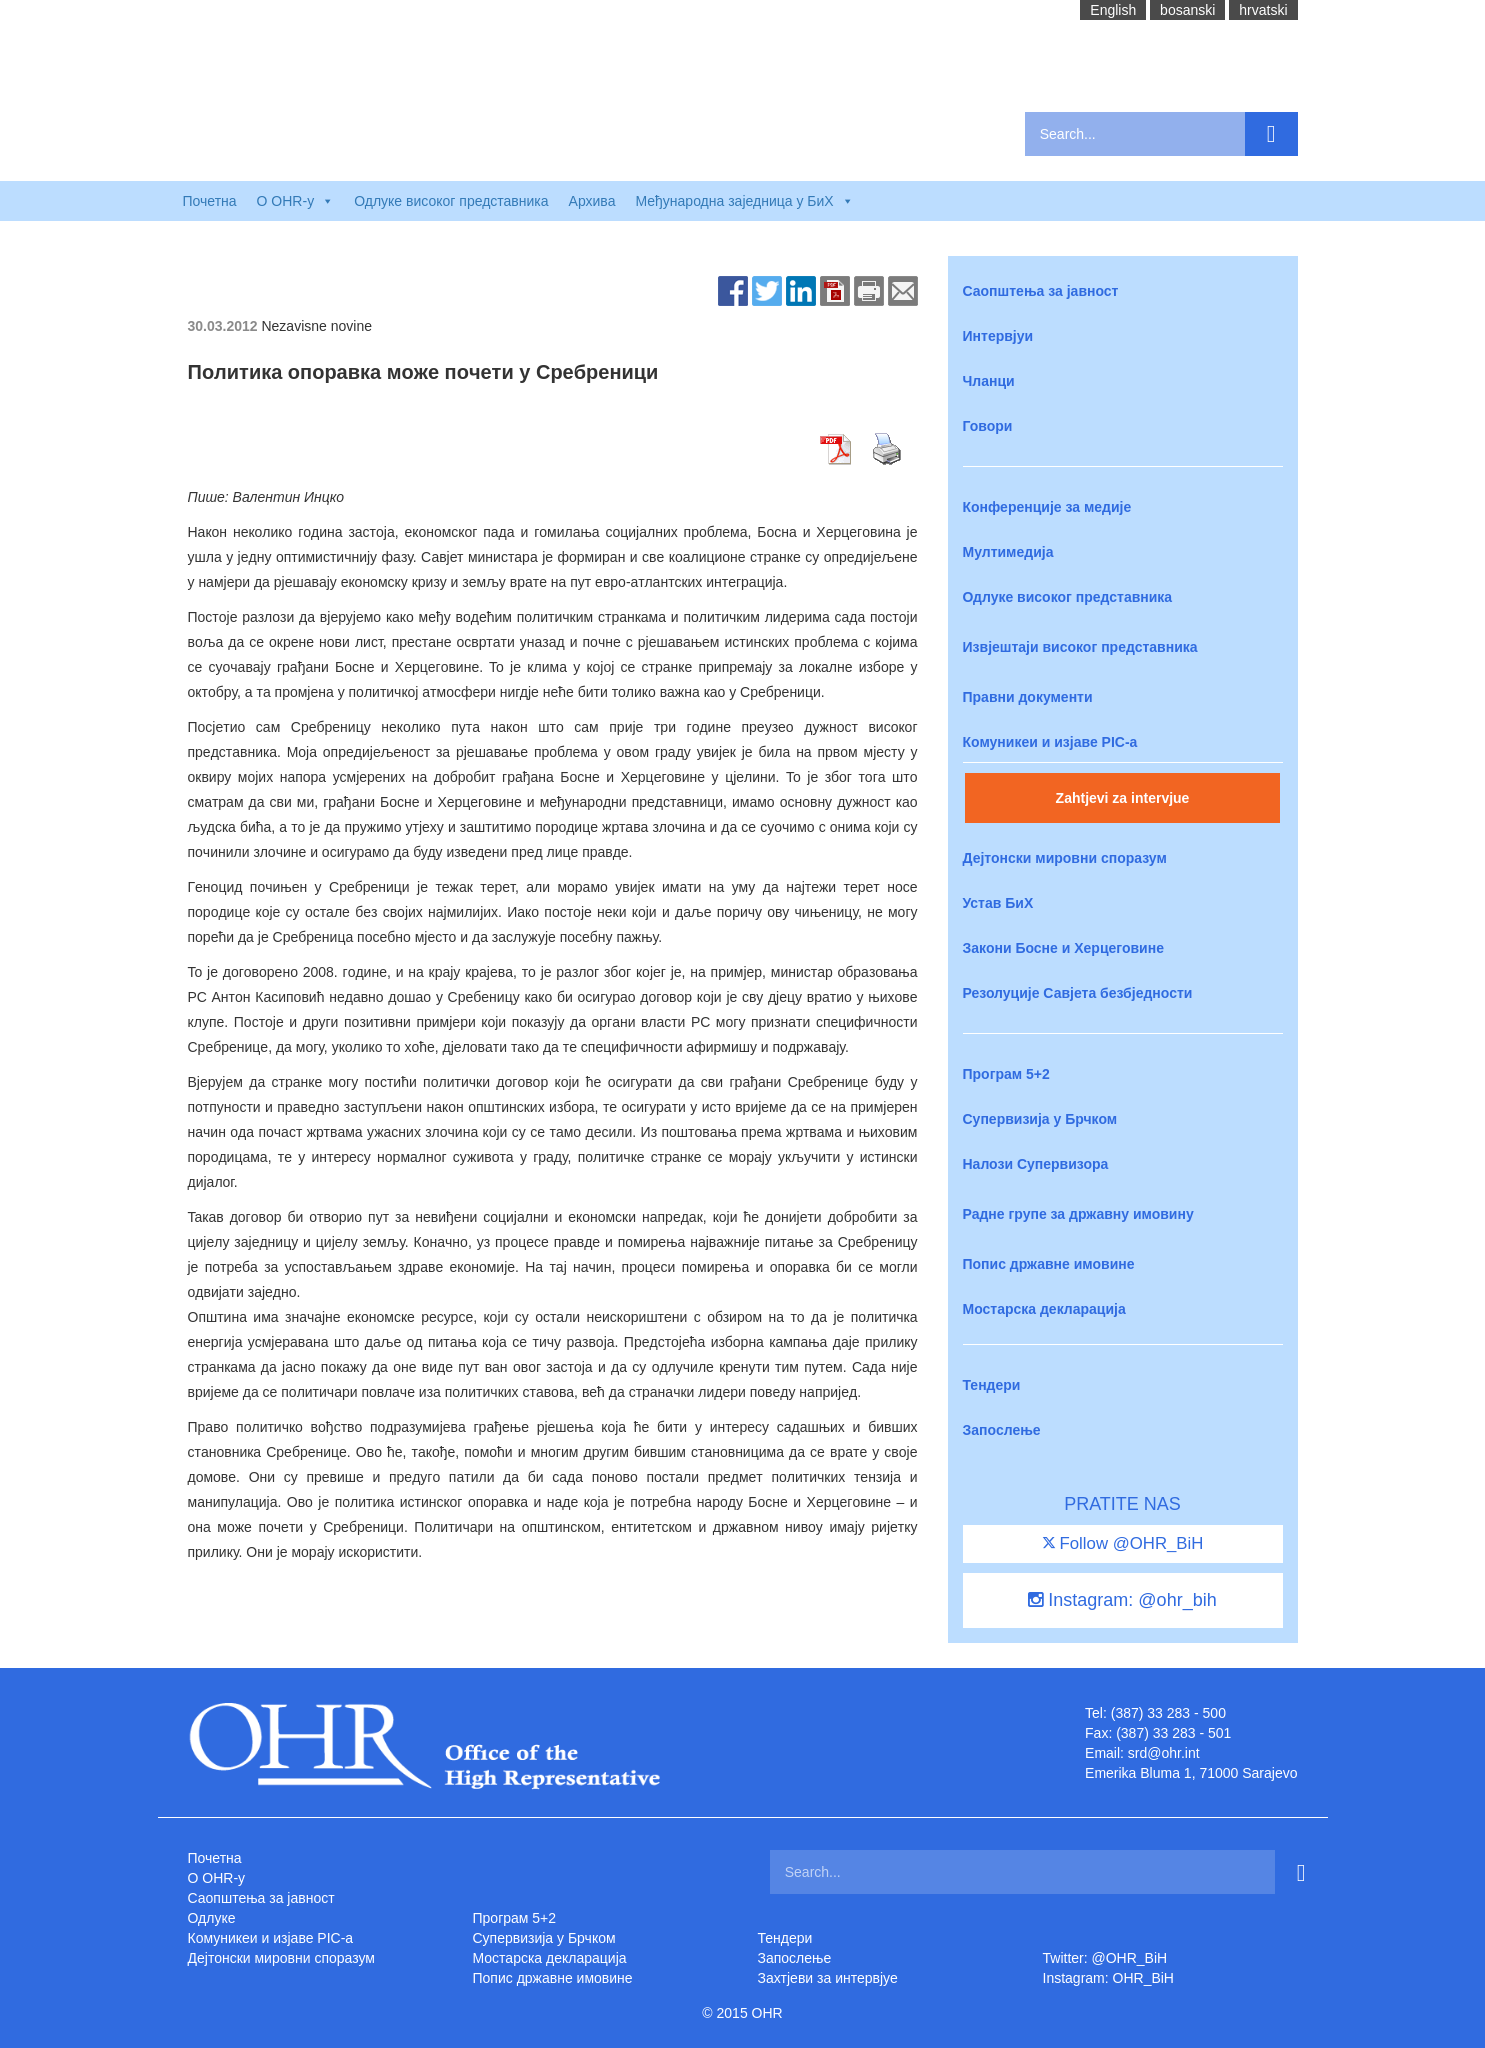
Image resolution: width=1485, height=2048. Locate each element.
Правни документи (1028, 697)
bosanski (1187, 10)
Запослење (1002, 1430)
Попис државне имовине (1049, 1264)
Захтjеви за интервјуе (828, 1978)
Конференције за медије (1047, 507)
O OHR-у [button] (296, 201)
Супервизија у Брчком (1040, 1119)
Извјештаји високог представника (1080, 647)
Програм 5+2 (1006, 1074)
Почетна (210, 201)
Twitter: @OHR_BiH (1105, 1958)
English (1113, 10)
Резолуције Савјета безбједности (1078, 993)
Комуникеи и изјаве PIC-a (1050, 742)
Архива (592, 201)
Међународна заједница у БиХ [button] (744, 201)
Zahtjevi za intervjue (1123, 798)
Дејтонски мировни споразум (1065, 858)
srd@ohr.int (1164, 1753)
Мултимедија (1008, 552)
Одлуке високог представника (451, 201)
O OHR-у (217, 1878)
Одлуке (212, 1918)
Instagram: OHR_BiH (1108, 1978)
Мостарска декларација (1044, 1309)
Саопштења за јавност (1041, 291)
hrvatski (1263, 10)
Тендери (992, 1385)
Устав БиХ (998, 903)
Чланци (989, 381)
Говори (988, 426)
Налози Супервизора (1036, 1164)
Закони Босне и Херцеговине (1063, 948)
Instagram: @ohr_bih (1122, 1600)
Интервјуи (998, 336)
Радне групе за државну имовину (1078, 1214)
